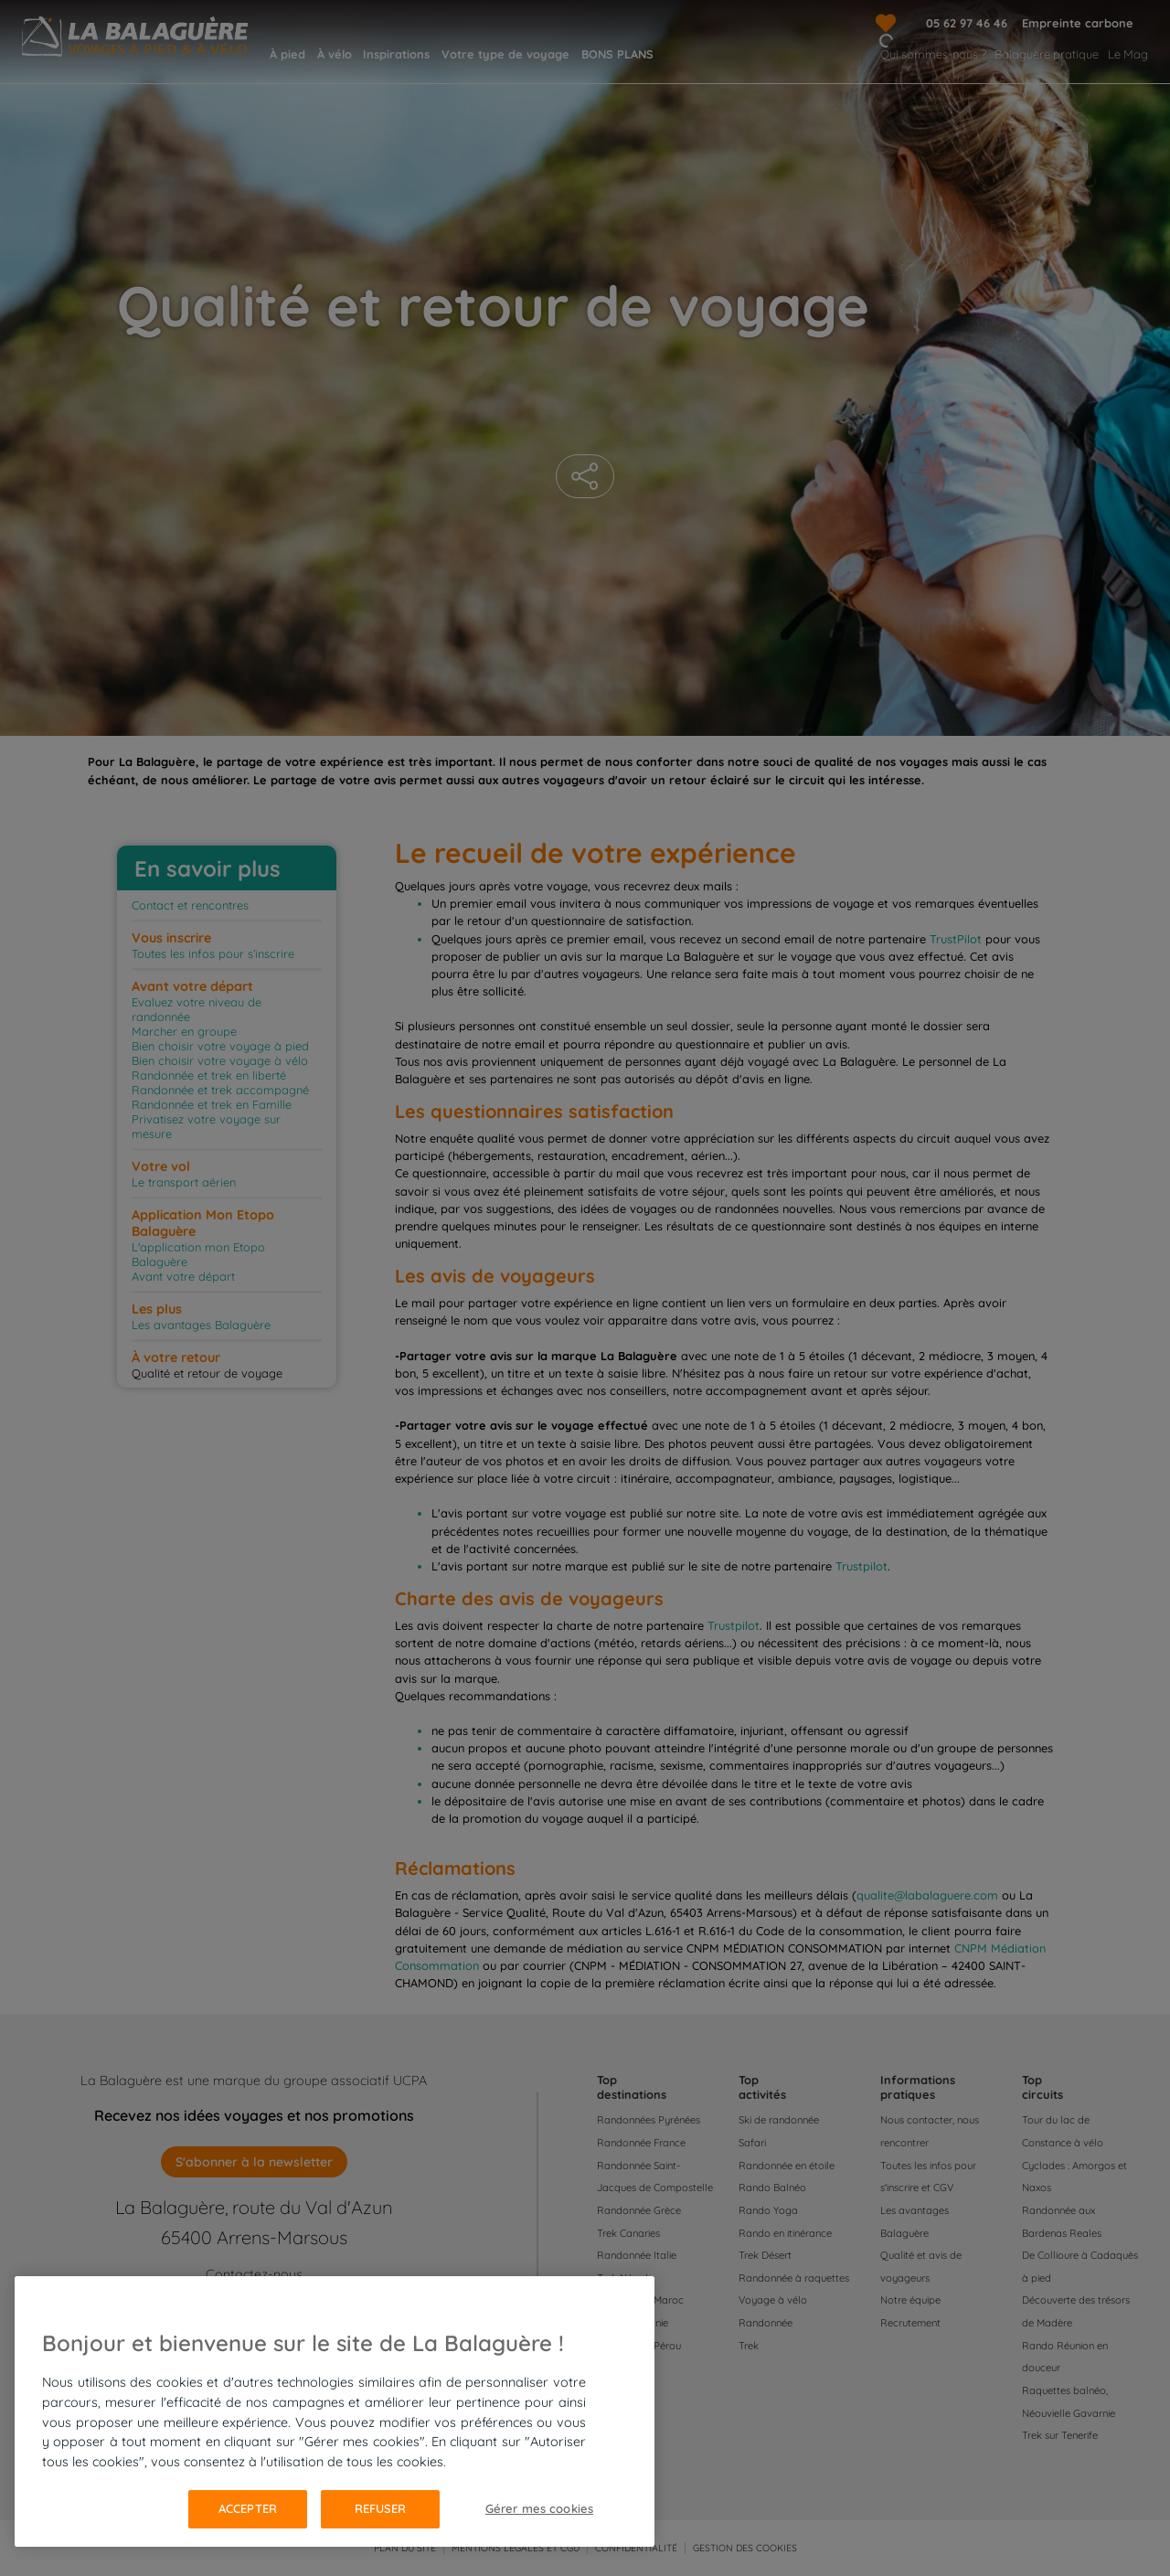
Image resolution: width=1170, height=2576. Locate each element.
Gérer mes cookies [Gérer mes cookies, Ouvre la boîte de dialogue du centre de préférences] (539, 2508)
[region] (334, 2411)
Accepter (247, 2508)
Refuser (381, 2508)
